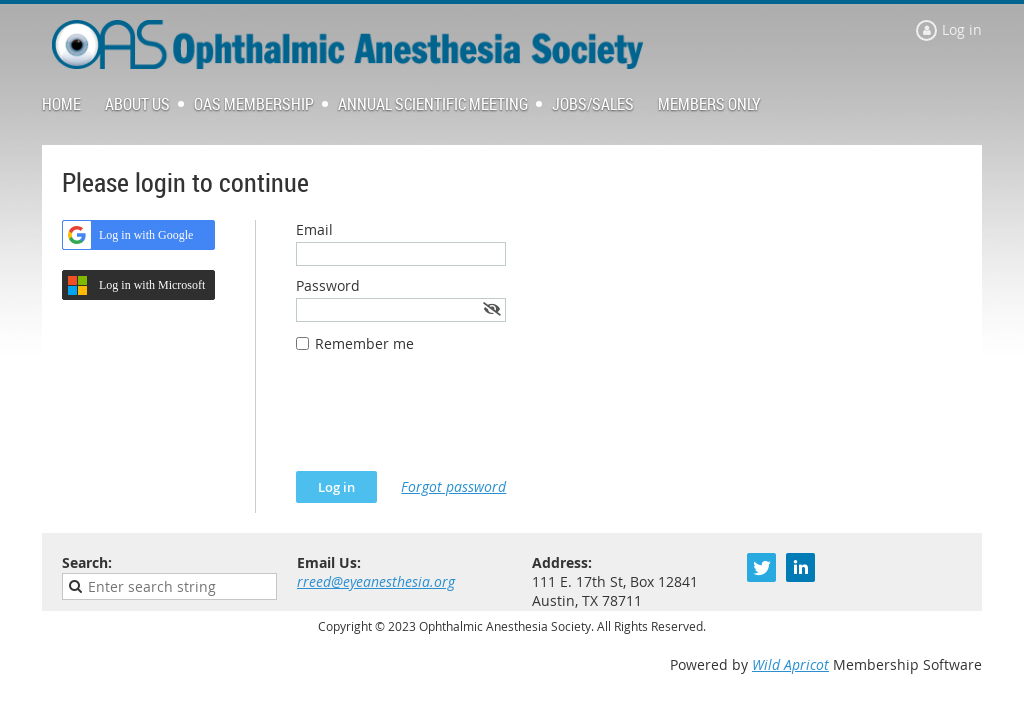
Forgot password (453, 486)
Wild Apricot (790, 664)
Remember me (364, 343)
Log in (962, 29)
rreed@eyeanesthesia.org (376, 581)
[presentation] (448, 422)
